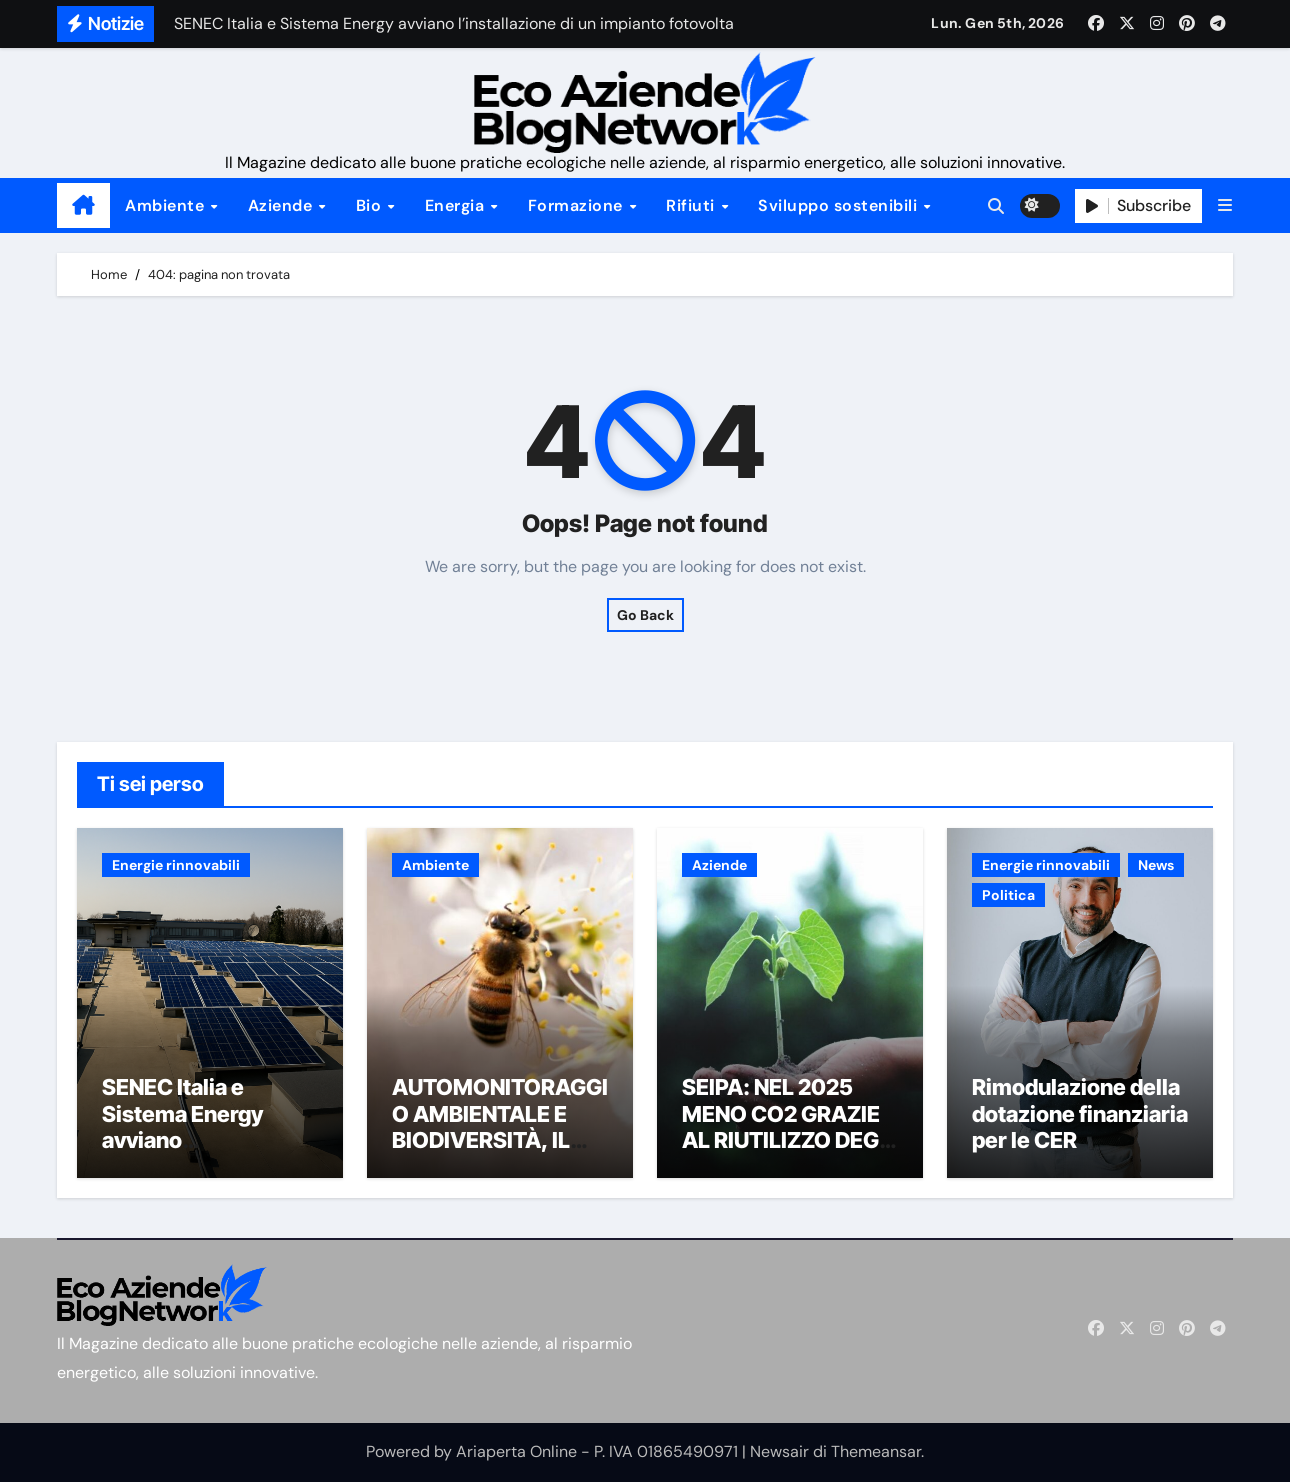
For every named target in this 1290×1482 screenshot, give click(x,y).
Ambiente (167, 205)
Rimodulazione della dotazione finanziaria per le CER (1080, 1113)
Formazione (578, 205)
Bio (371, 205)
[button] (1225, 205)
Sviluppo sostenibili (840, 205)
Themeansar (876, 1451)
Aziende (282, 205)
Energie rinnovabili (176, 865)
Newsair (779, 1451)
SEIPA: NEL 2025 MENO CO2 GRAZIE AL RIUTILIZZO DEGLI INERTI (789, 1126)
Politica (1008, 895)
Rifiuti (692, 205)
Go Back (645, 615)
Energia (457, 205)
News (1156, 865)
